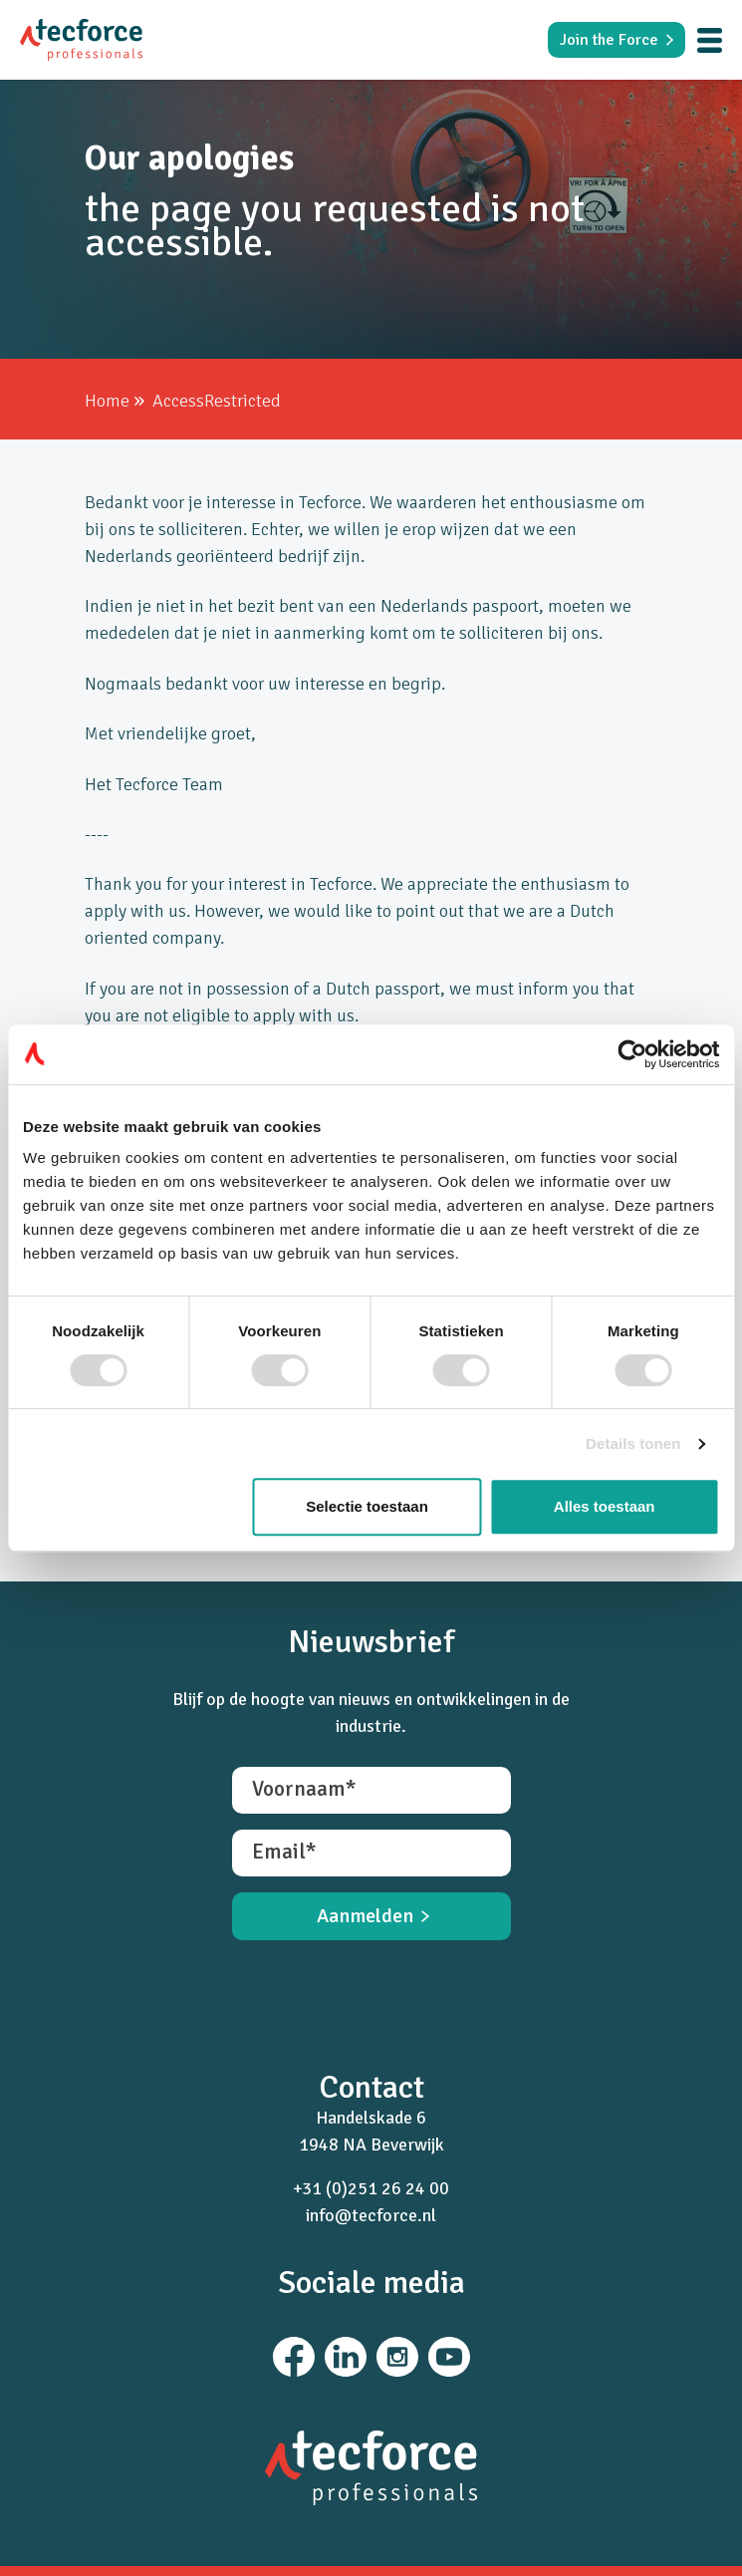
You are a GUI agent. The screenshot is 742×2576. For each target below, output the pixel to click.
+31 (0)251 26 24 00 (371, 2188)
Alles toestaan (604, 1506)
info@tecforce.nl (371, 2215)
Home (107, 401)
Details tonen (633, 1443)
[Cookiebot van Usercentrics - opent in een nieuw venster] (632, 1054)
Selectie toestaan (367, 1506)
